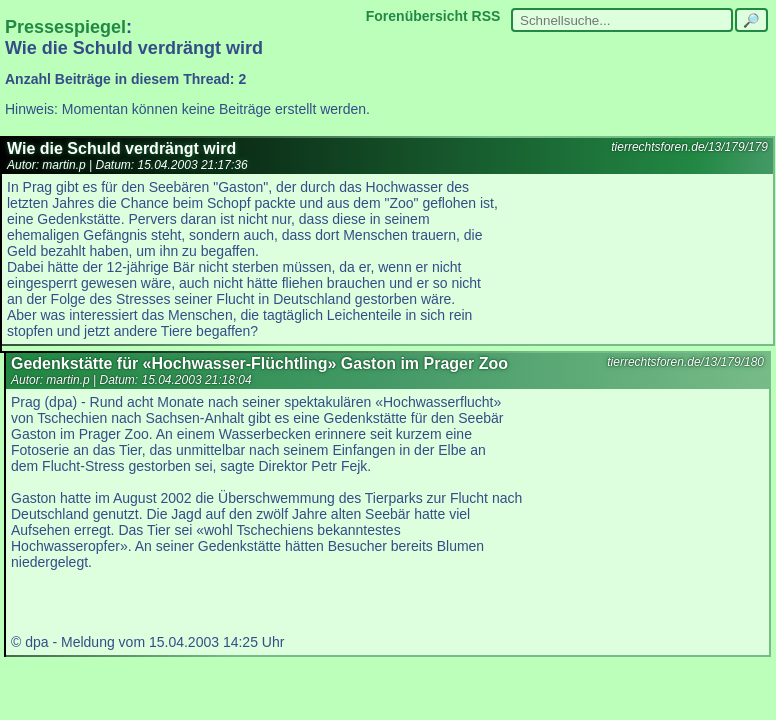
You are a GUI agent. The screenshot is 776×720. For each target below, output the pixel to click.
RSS (486, 16)
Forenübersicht (417, 16)
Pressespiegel (65, 27)
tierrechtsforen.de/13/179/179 (689, 147)
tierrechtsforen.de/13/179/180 (685, 362)
